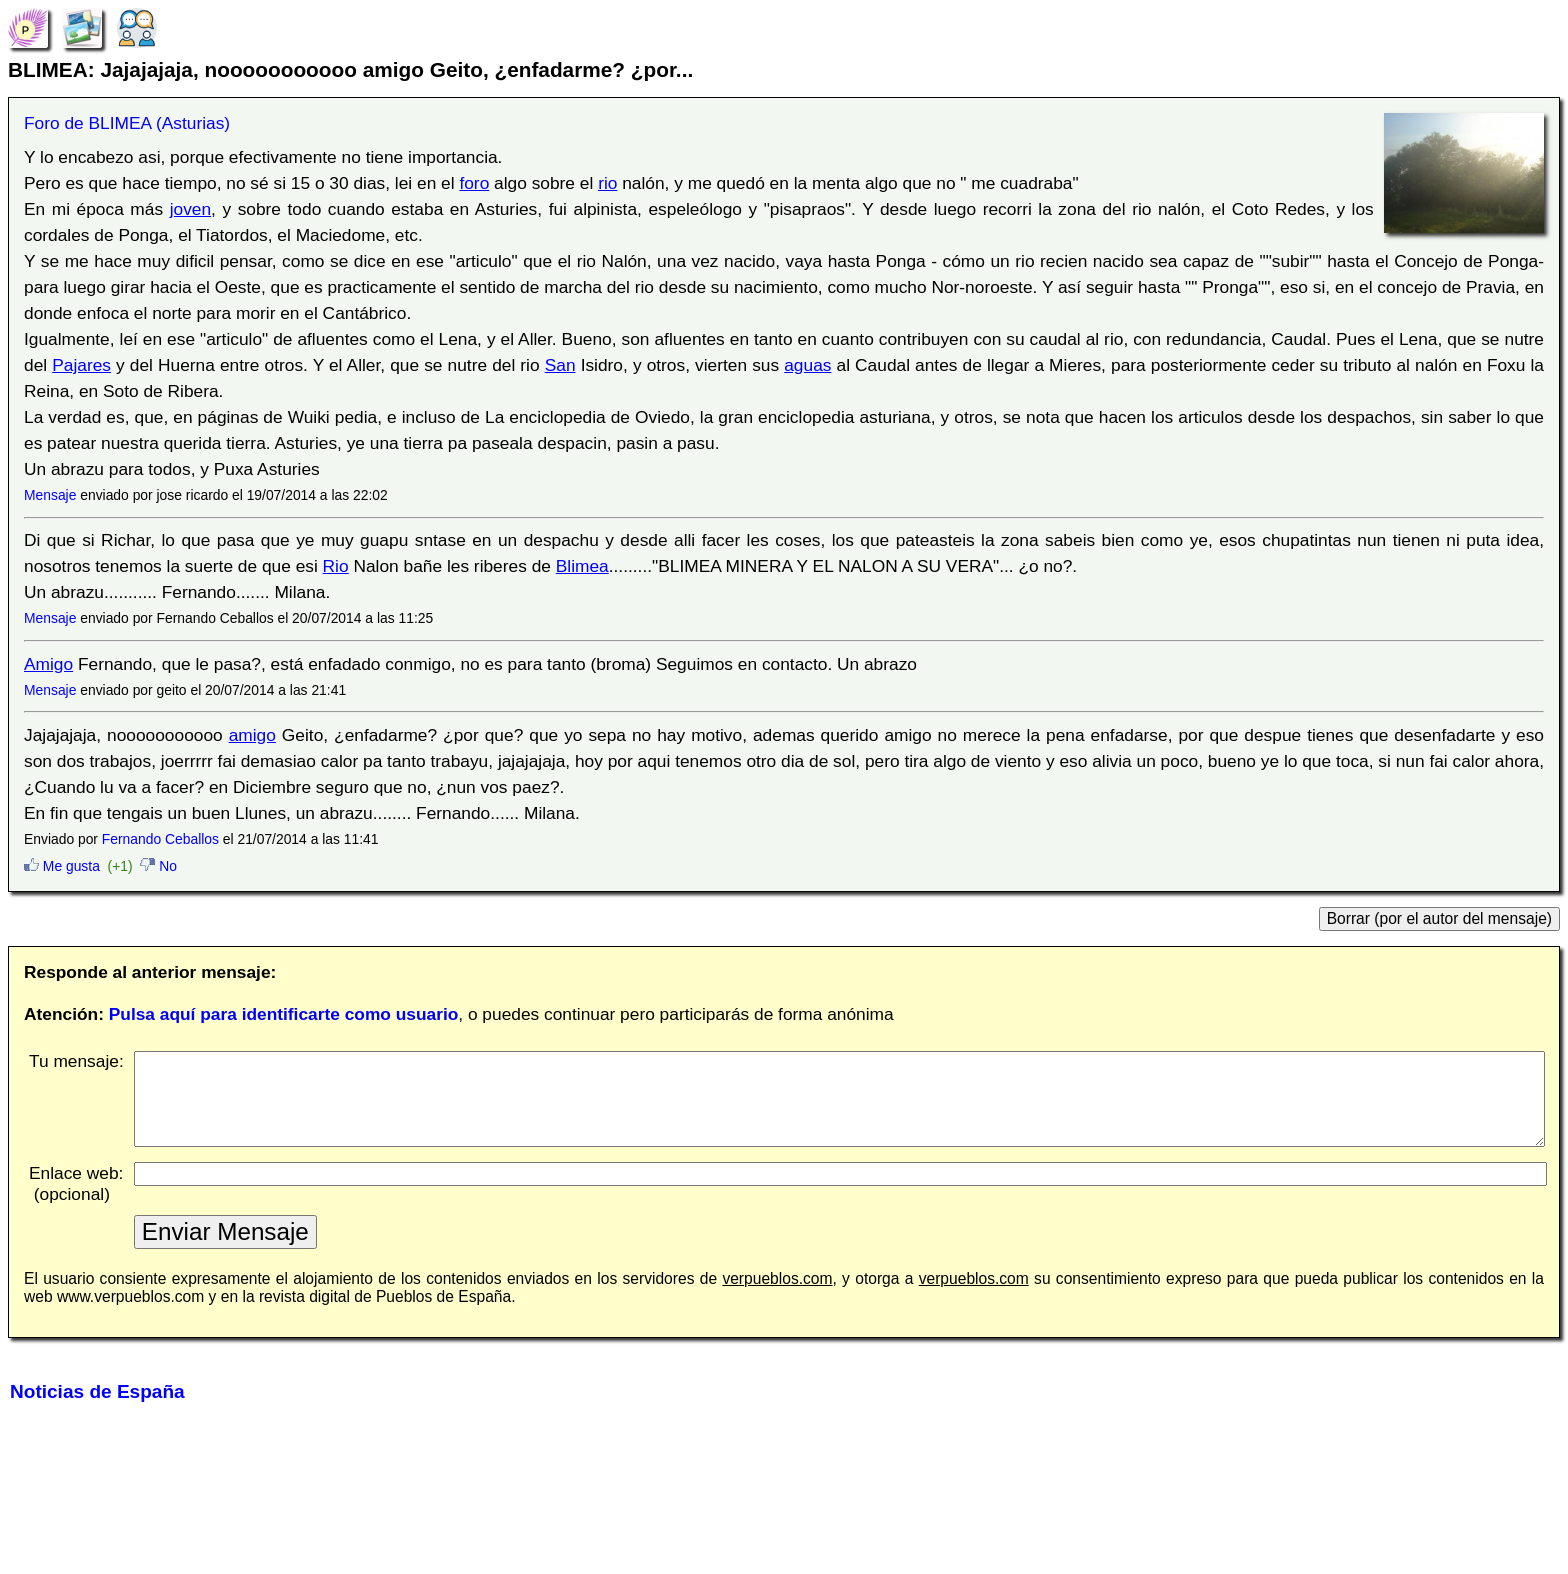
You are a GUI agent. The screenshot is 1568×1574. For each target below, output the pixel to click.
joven (190, 209)
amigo (252, 735)
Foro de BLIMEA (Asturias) (127, 123)
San (560, 365)
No (158, 866)
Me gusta (62, 866)
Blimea (582, 566)
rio (607, 183)
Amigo (48, 664)
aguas (807, 365)
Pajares (81, 365)
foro (474, 183)
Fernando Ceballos (160, 839)
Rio (336, 566)
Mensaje (50, 495)
